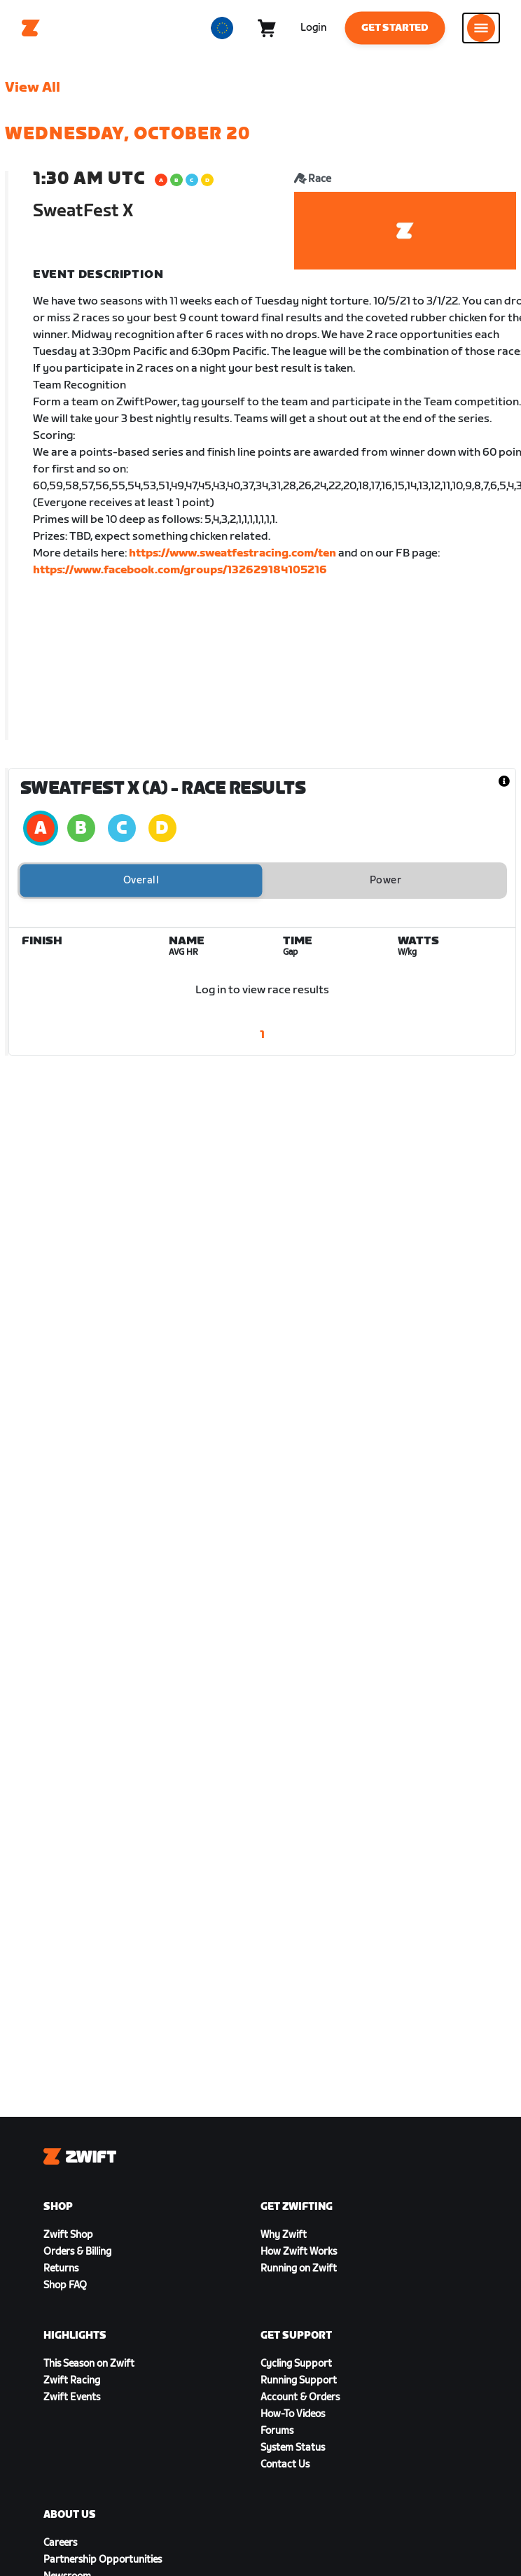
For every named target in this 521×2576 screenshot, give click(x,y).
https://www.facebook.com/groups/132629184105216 (180, 570)
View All (32, 87)
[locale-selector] (222, 28)
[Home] (31, 28)
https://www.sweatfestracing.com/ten (232, 553)
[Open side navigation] (481, 28)
